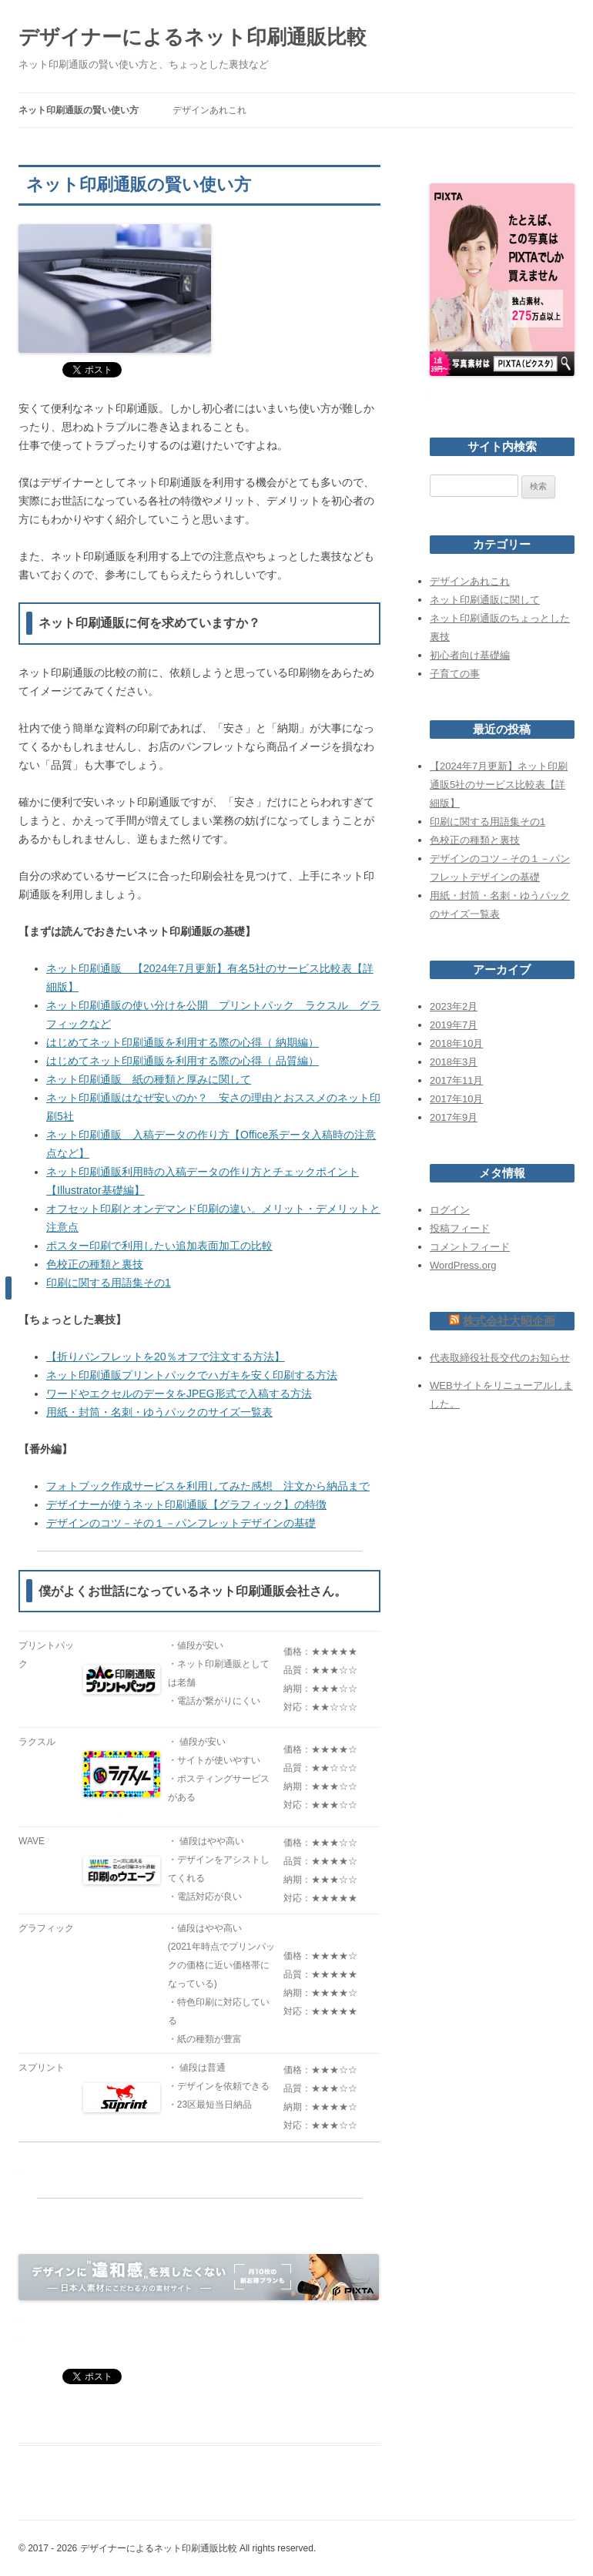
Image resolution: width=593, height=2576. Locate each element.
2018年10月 (456, 1043)
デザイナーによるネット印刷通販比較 (192, 37)
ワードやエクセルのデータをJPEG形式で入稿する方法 (179, 1393)
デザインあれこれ (209, 110)
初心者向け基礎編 (470, 655)
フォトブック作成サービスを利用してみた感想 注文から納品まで (208, 1486)
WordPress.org (463, 1265)
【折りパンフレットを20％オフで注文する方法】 (165, 1356)
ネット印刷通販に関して (485, 599)
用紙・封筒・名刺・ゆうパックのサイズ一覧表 (159, 1412)
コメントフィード (470, 1247)
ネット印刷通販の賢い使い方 (78, 110)
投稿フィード (460, 1228)
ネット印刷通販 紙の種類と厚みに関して (148, 1079)
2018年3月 (453, 1062)
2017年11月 (456, 1080)
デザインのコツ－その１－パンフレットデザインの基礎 (181, 1523)
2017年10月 (456, 1099)
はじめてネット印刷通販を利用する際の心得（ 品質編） (182, 1061)
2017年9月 (453, 1117)
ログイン (450, 1210)
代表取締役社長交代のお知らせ (500, 1357)
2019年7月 (453, 1025)
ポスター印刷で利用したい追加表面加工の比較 (159, 1245)
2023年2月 (453, 1006)
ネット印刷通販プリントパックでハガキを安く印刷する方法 (191, 1375)
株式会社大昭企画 (509, 1320)
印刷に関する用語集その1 (108, 1282)
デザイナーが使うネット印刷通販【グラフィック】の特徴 (186, 1504)
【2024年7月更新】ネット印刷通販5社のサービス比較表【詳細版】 (499, 784)
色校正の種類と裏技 (94, 1264)
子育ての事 (455, 673)
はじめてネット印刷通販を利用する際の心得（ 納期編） (182, 1042)
